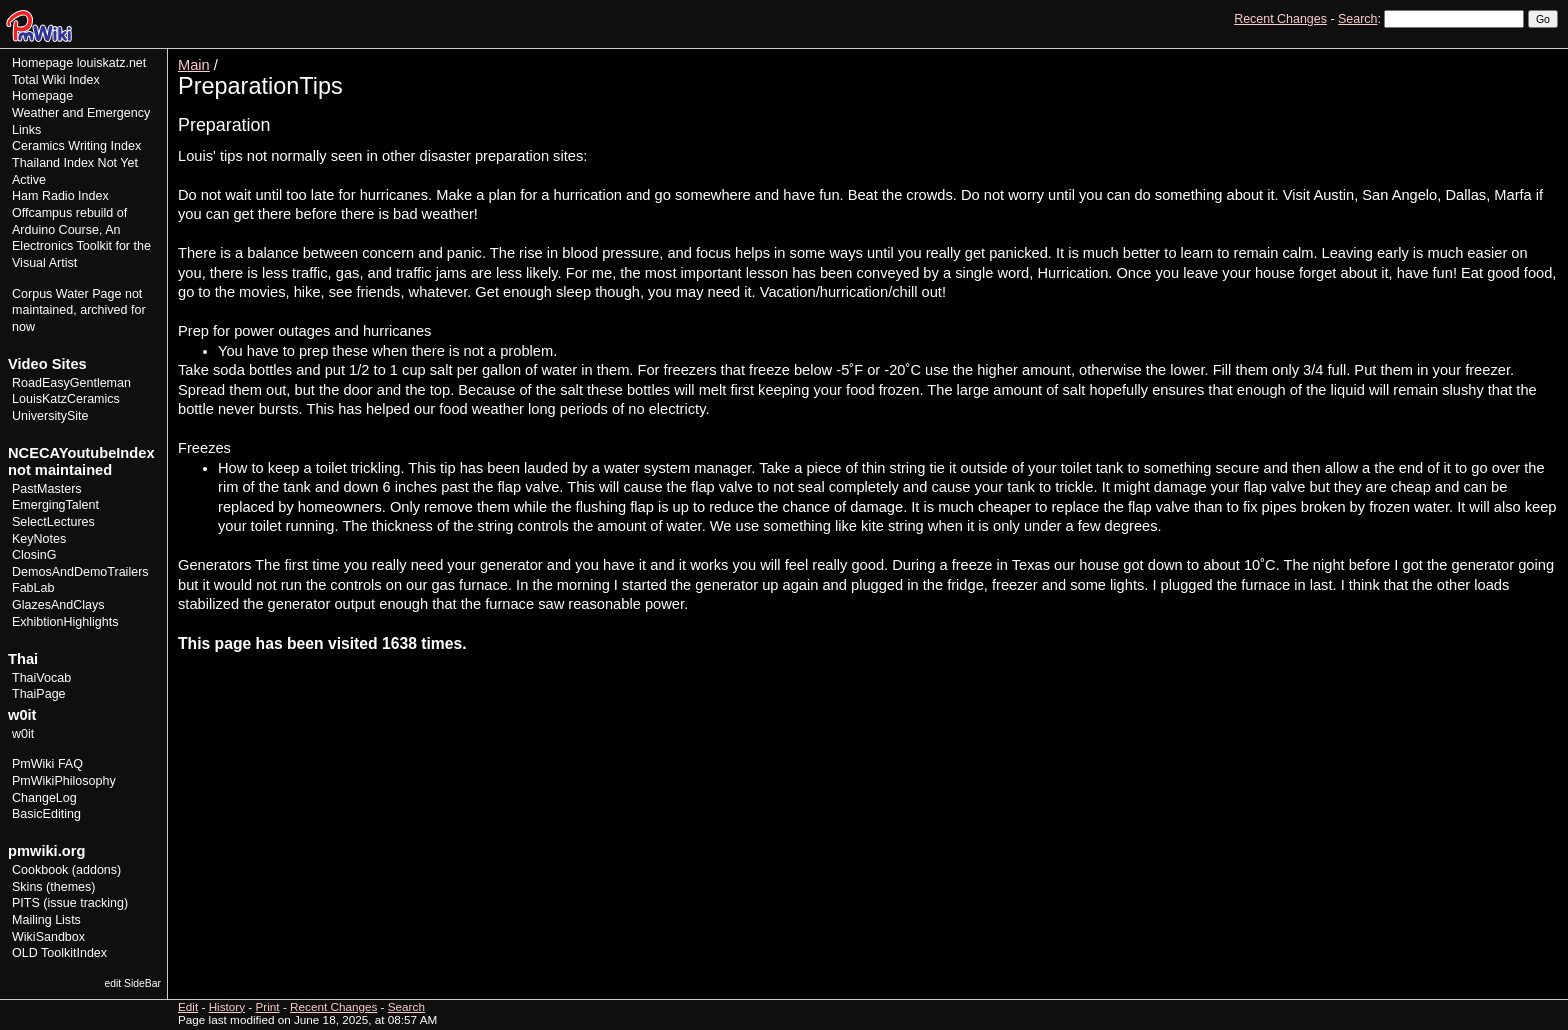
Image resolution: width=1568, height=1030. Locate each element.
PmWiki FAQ (47, 764)
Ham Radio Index (60, 196)
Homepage (42, 63)
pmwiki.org (46, 851)
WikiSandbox (48, 937)
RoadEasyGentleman (71, 383)
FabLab (33, 588)
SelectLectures (53, 522)
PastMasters (47, 489)
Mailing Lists (46, 920)
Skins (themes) (53, 887)
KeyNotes (39, 539)
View (1419, 55)
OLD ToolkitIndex (59, 953)
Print (1541, 55)
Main (194, 65)
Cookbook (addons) (66, 870)
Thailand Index (53, 163)
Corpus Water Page (66, 294)
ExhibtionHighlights (65, 622)
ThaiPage (39, 694)
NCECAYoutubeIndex (81, 453)
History (1497, 55)
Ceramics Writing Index (76, 146)
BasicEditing (46, 814)
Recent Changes (1280, 19)
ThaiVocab (41, 678)
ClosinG (34, 555)
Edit (1456, 55)
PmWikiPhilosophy (64, 781)
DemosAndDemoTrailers (80, 572)
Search (1357, 19)
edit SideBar (132, 983)
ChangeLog (44, 798)
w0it (23, 734)
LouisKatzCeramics (66, 399)
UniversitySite (50, 416)
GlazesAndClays (58, 605)
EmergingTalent (55, 505)
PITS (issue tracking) (70, 903)
